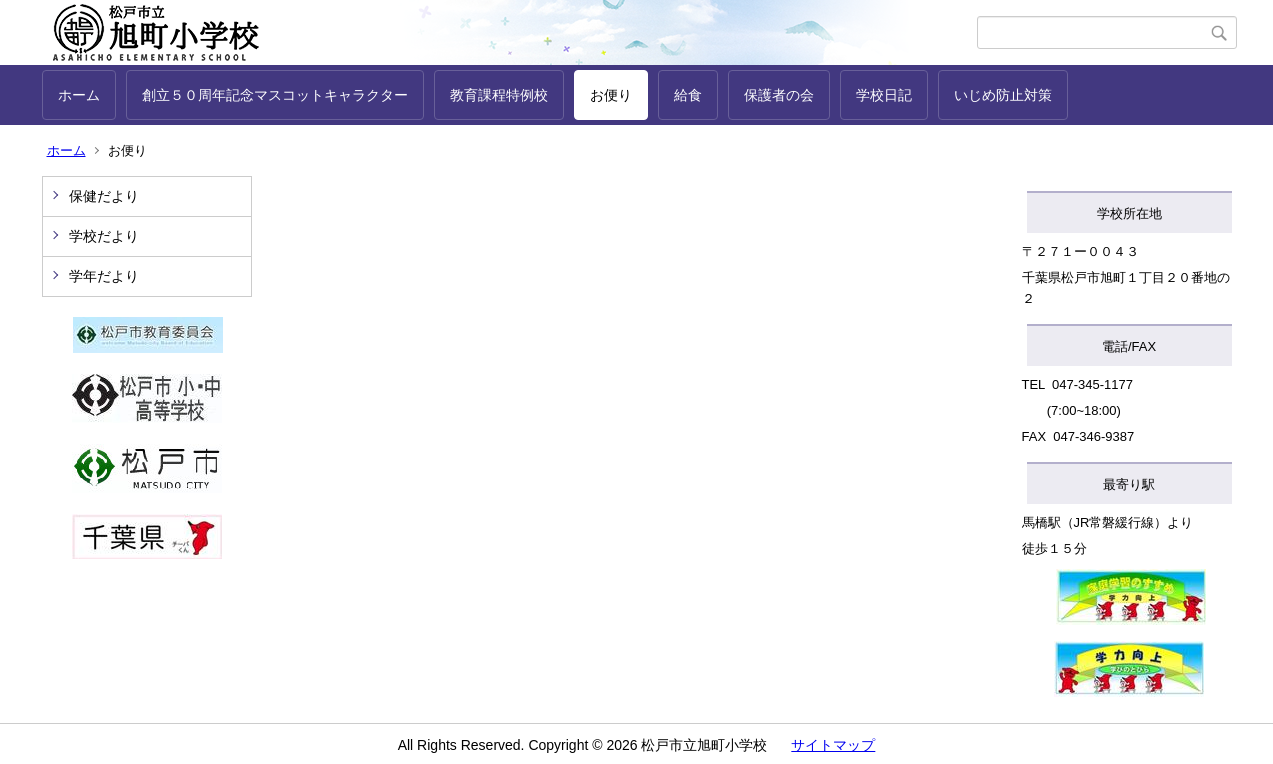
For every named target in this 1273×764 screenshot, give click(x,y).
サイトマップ (833, 745)
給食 (688, 95)
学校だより (104, 236)
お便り (611, 95)
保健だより (104, 196)
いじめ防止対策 (1003, 95)
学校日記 (884, 95)
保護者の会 (779, 95)
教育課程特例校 (499, 95)
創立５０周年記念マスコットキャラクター (275, 95)
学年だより (104, 276)
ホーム (79, 95)
